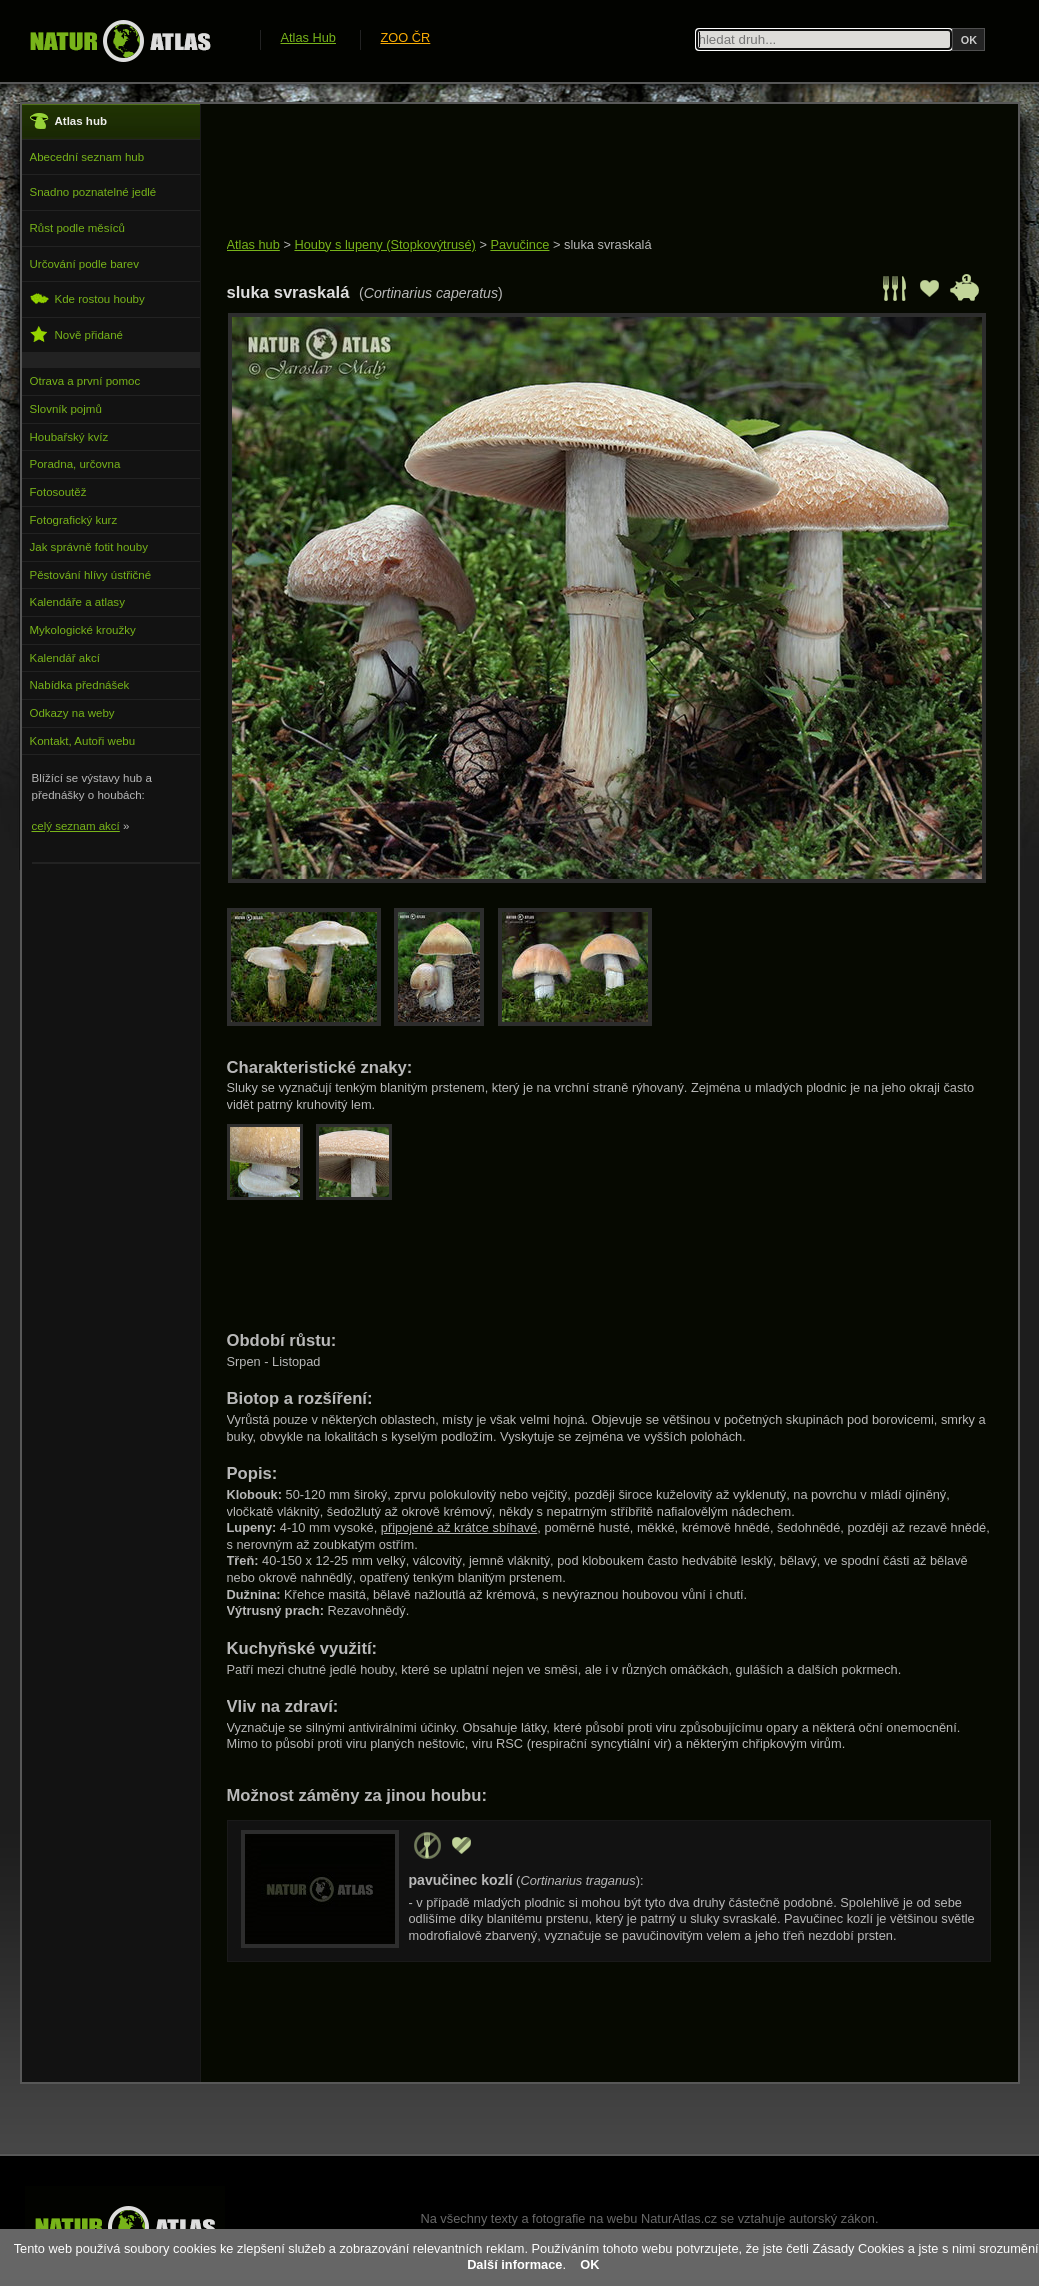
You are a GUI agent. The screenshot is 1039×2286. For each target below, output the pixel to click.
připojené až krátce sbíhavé (459, 1527)
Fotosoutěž (58, 492)
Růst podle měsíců (77, 228)
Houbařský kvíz (69, 437)
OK (589, 2264)
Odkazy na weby (72, 713)
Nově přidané (77, 334)
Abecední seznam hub (87, 157)
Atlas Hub (308, 37)
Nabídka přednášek (80, 685)
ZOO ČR (406, 37)
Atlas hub (253, 244)
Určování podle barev (84, 264)
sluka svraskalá (607, 244)
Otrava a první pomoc (85, 381)
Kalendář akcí (65, 658)
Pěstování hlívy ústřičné (91, 575)
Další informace (514, 2264)
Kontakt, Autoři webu (83, 741)
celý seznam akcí (76, 826)
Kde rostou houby (87, 298)
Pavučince (519, 244)
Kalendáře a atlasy (77, 602)
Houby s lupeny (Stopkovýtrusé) (384, 244)
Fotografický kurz (74, 520)
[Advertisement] (591, 172)
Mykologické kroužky (83, 630)
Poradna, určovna (75, 464)
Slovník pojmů (66, 409)
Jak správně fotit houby (89, 547)
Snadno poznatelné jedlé (93, 192)
